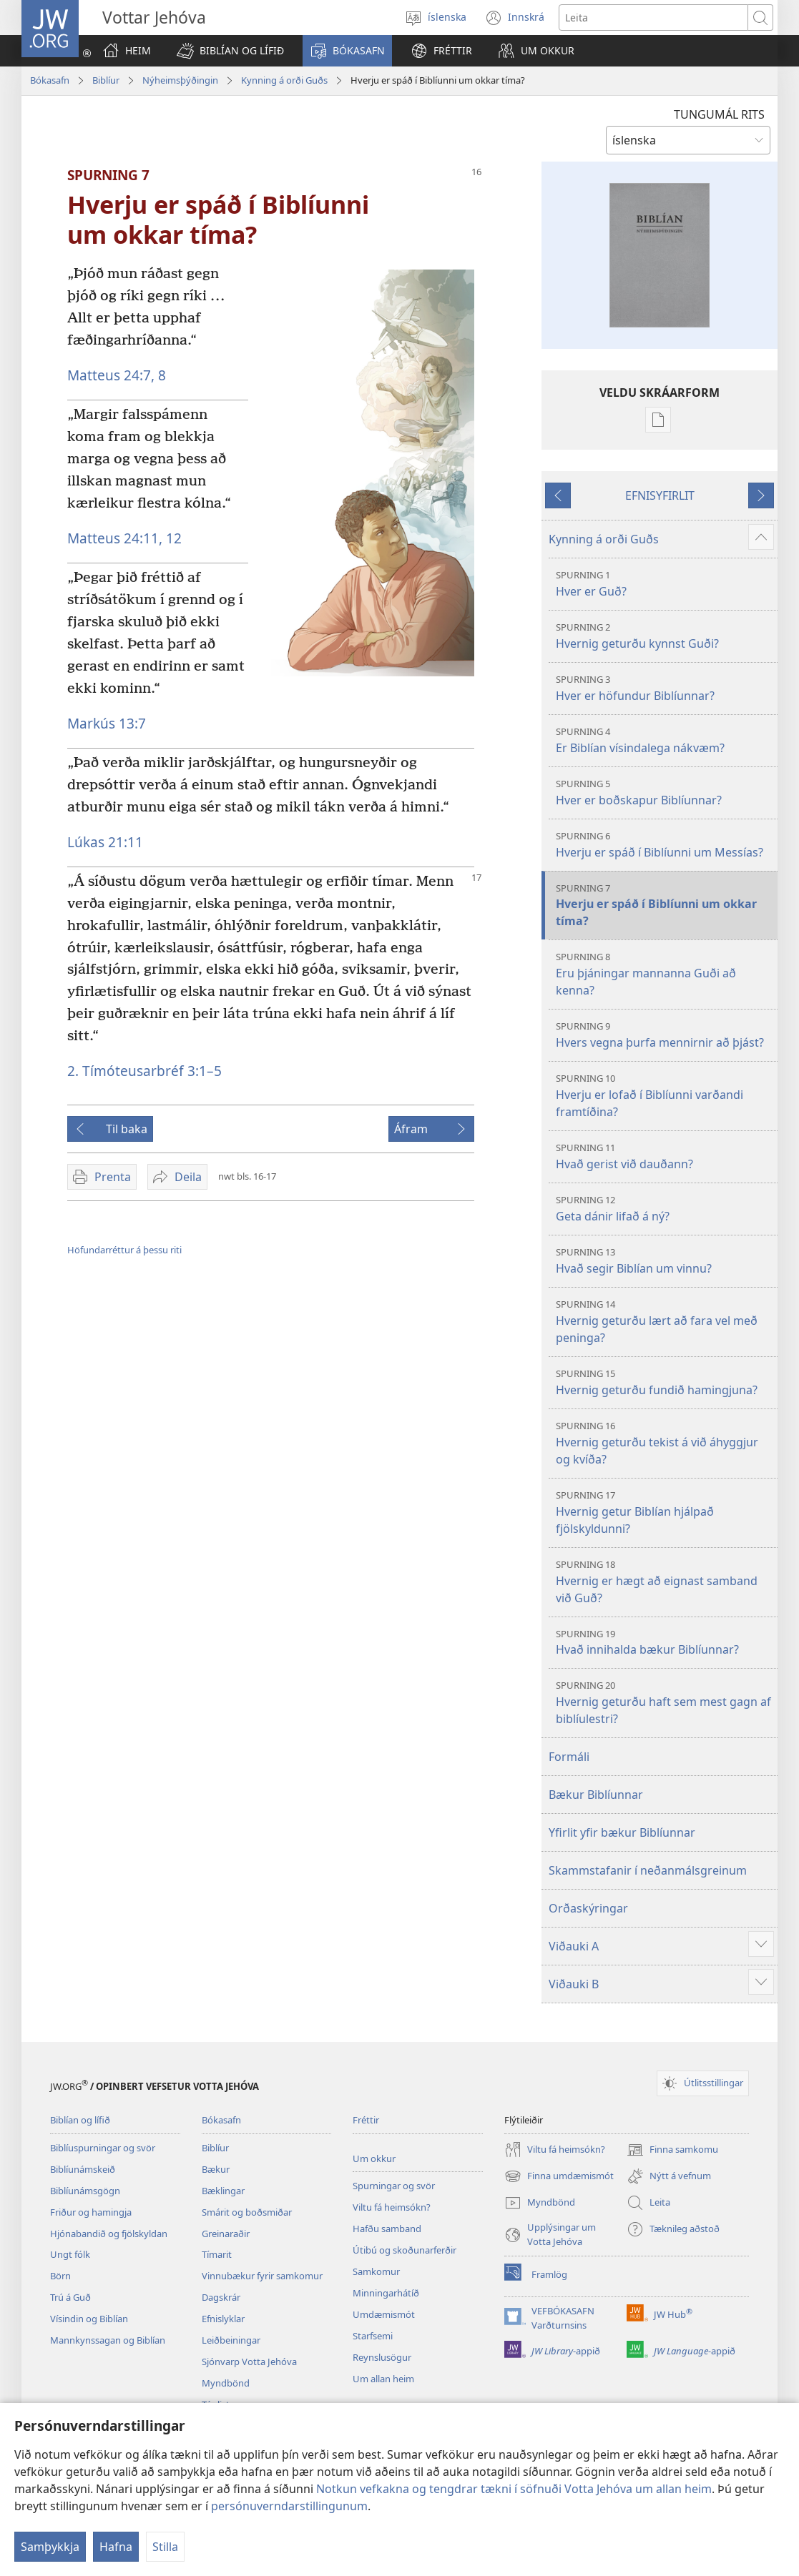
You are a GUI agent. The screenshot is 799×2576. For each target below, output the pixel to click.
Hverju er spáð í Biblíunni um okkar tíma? (665, 905)
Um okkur (374, 2158)
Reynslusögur (382, 2357)
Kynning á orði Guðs (284, 80)
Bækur (216, 2169)
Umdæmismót (384, 2314)
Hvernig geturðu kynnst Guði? (665, 636)
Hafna (115, 2547)
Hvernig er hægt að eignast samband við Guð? (665, 1582)
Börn (60, 2275)
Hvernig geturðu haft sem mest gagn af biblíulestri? (665, 1703)
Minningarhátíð (386, 2292)
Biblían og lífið (80, 2119)
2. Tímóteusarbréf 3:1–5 (144, 1070)
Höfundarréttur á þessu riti (124, 1249)
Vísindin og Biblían (89, 2318)
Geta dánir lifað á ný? (665, 1208)
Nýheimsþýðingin (180, 80)
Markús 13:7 (106, 723)
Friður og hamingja (91, 2212)
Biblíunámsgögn (85, 2190)
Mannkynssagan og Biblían (107, 2340)
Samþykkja (50, 2547)
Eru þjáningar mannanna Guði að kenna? (665, 974)
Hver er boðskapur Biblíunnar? (665, 792)
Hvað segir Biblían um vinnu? (665, 1260)
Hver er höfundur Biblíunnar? (665, 688)
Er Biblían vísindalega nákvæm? (665, 740)
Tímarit (217, 2254)
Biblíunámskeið (82, 2169)
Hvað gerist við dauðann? (665, 1156)
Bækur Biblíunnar (596, 1794)
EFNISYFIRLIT (660, 495)
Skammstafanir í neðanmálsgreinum (648, 1870)
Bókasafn (49, 80)
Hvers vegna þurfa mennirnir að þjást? (665, 1035)
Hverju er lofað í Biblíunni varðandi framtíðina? (665, 1096)
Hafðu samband (387, 2228)
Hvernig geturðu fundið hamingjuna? (665, 1382)
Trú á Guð (70, 2297)
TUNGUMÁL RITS (719, 114)
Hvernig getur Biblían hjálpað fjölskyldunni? (665, 1512)
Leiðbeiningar (231, 2340)
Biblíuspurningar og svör (102, 2147)
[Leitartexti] (653, 17)
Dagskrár (221, 2297)
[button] (230, 50)
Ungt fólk (70, 2254)
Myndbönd (226, 2383)
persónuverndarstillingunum (289, 2506)
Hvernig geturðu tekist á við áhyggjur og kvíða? (665, 1443)
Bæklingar (223, 2190)
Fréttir (366, 2119)
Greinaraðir (226, 2233)
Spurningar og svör (394, 2185)
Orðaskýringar (588, 1908)
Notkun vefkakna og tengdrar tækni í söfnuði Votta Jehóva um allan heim (514, 2489)
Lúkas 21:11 (105, 842)
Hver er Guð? (665, 583)
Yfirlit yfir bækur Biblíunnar (622, 1832)
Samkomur (376, 2271)
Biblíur (105, 80)
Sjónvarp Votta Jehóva (249, 2361)
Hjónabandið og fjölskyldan (108, 2233)
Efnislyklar (223, 2318)
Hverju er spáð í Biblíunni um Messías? (665, 844)
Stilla (165, 2547)
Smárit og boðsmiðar (247, 2212)
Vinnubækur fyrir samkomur (262, 2275)
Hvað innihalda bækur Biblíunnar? (665, 1642)
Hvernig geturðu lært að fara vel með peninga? (665, 1322)
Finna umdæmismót (559, 2176)
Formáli (569, 1757)
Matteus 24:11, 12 (124, 538)
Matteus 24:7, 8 (116, 375)
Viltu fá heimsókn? (392, 2207)
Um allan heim (383, 2378)
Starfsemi (373, 2335)
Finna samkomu (672, 2149)
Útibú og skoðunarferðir (404, 2250)
